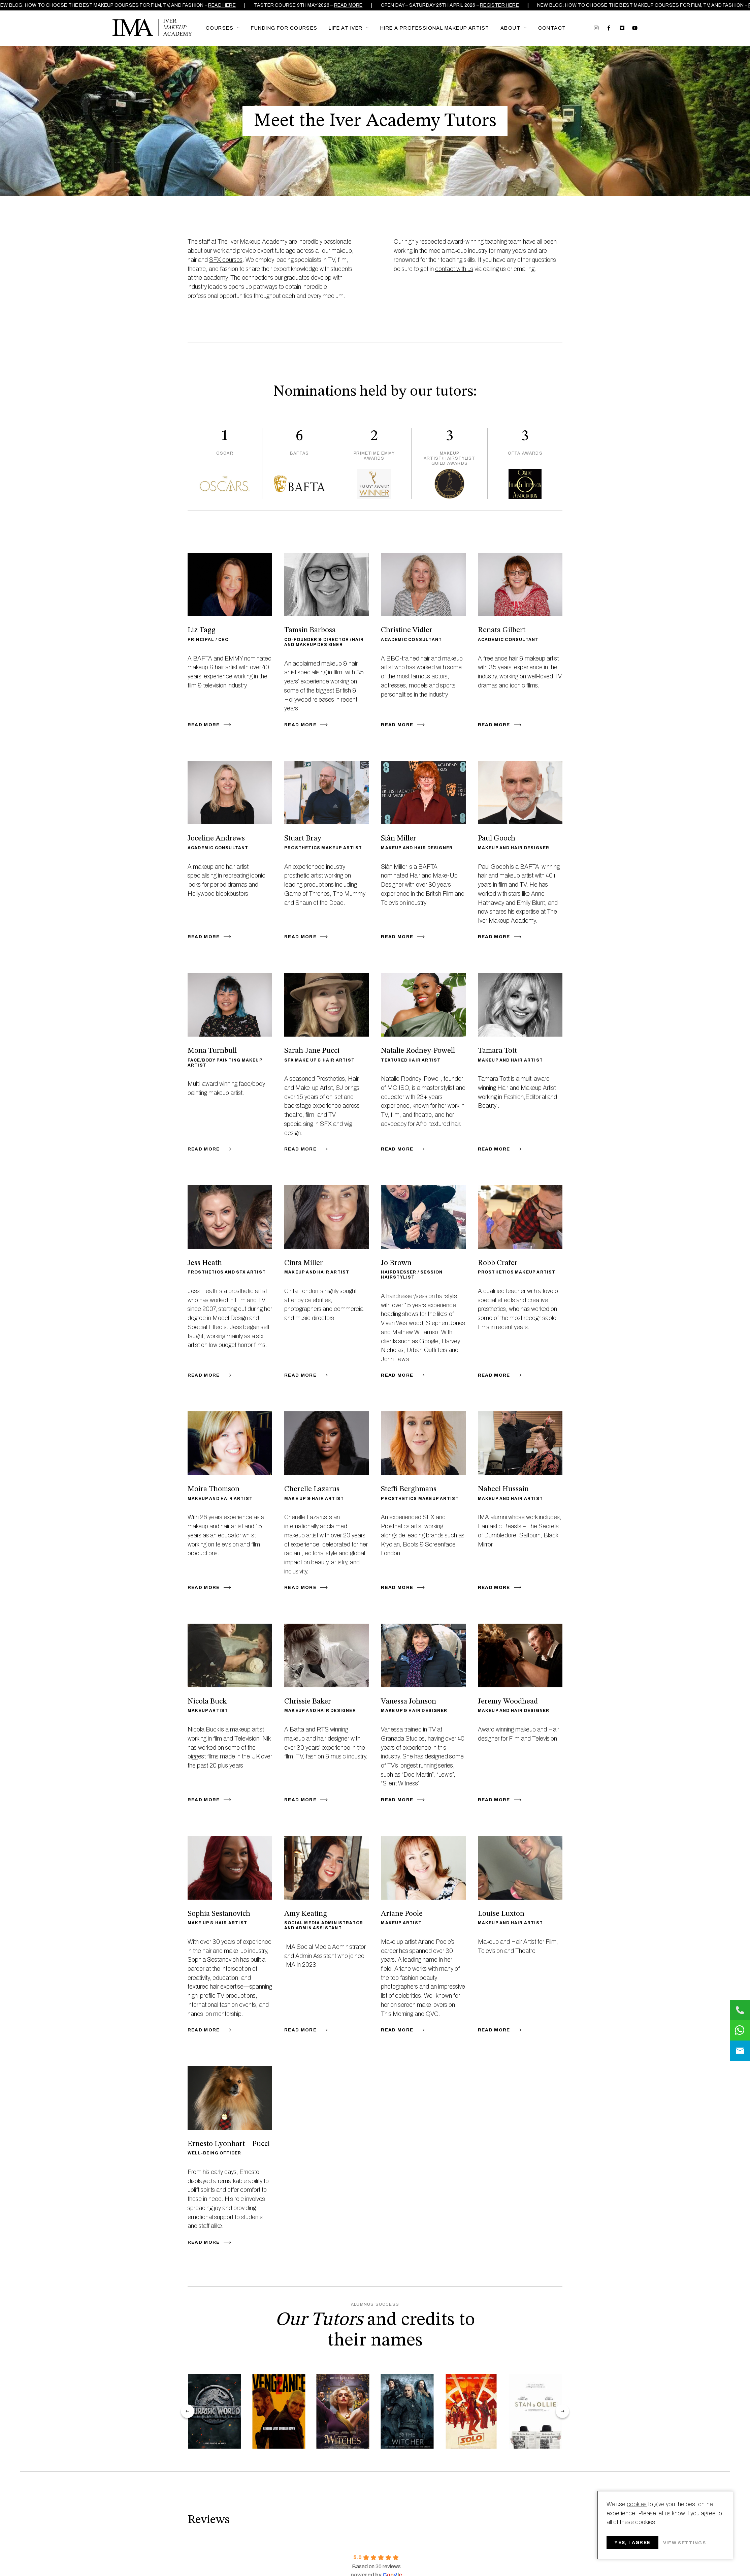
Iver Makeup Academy (152, 27)
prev (187, 2411)
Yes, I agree (632, 2542)
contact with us (454, 269)
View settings (684, 2542)
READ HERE (224, 5)
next (562, 2411)
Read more (350, 5)
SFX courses (225, 259)
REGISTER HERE (502, 5)
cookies (636, 2504)
